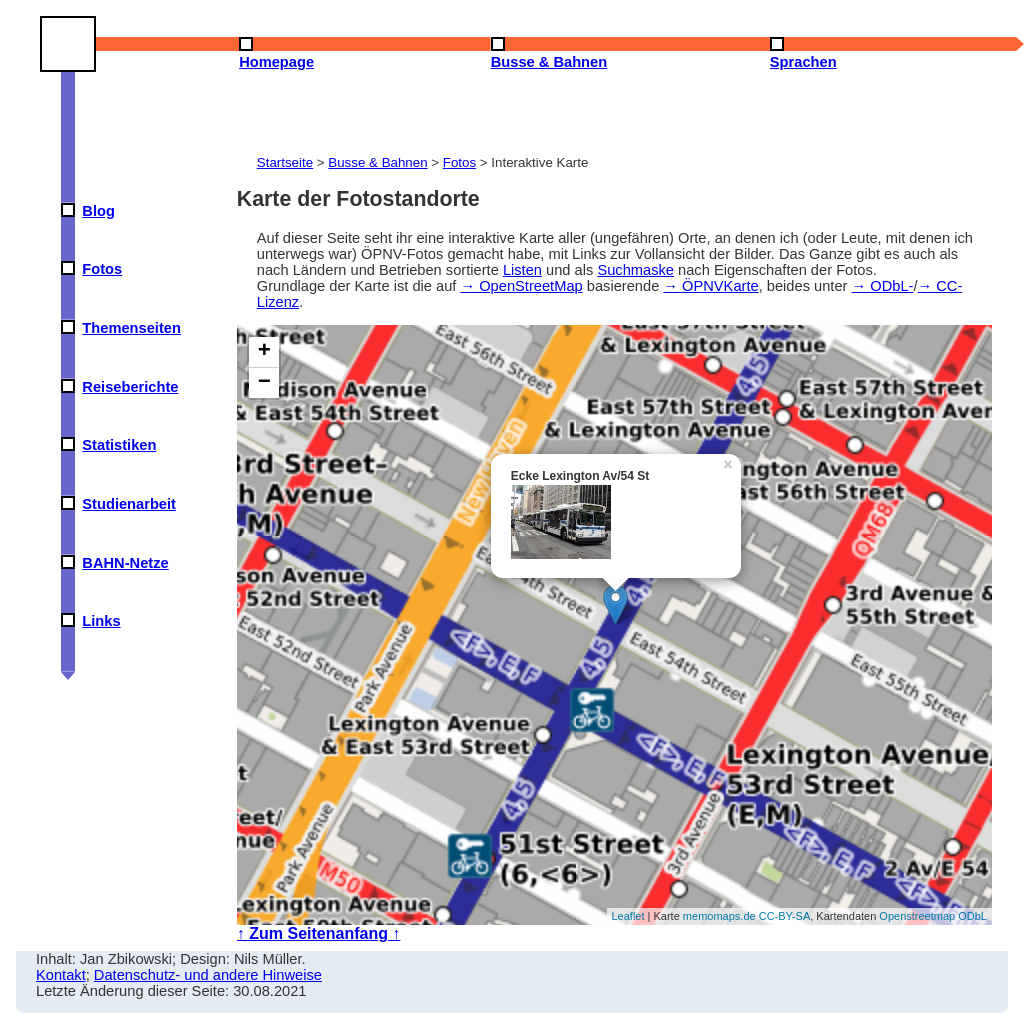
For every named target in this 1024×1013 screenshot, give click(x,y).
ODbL (972, 916)
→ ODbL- (883, 286)
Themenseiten (131, 328)
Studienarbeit (129, 504)
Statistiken (119, 445)
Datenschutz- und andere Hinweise (208, 975)
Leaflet (628, 916)
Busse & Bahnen (377, 162)
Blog (98, 211)
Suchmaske (635, 270)
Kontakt (61, 975)
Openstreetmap (917, 916)
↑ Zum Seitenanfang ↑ (319, 933)
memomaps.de (719, 916)
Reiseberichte (130, 387)
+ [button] (264, 352)
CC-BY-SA (785, 916)
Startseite (285, 162)
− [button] (264, 383)
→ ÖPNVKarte (710, 286)
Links (101, 621)
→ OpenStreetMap (521, 286)
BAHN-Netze (125, 563)
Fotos (102, 269)
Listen (522, 270)
